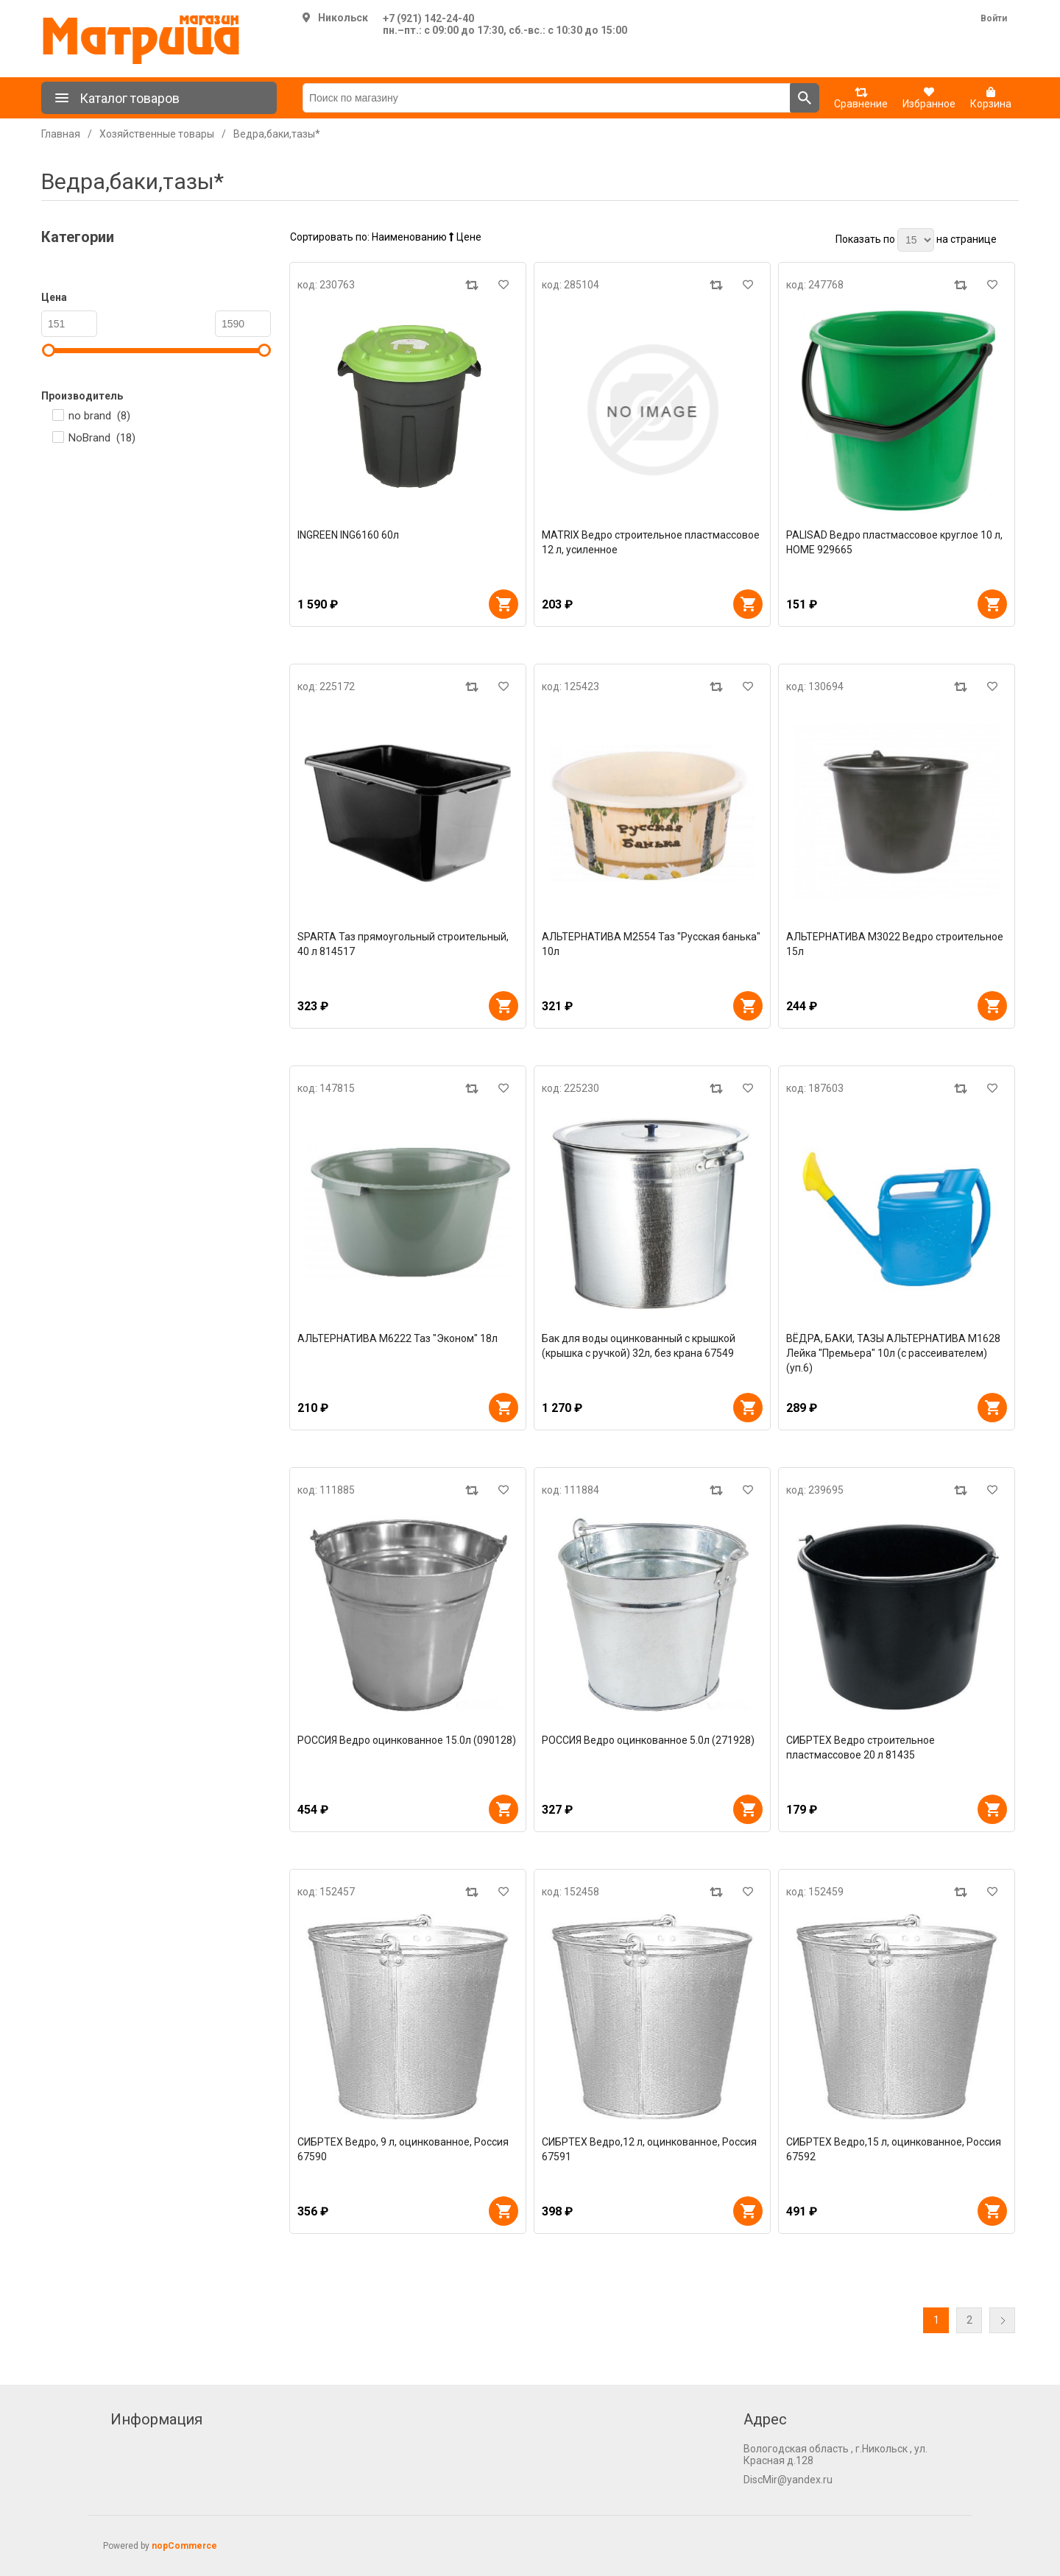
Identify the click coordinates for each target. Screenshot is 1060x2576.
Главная (60, 134)
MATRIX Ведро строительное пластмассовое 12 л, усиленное (651, 542)
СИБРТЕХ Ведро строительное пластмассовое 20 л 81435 (860, 1747)
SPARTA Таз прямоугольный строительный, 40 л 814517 (403, 944)
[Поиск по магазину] (547, 98)
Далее (1002, 2320)
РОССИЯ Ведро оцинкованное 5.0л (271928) (648, 1740)
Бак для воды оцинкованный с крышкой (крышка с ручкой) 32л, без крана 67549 (638, 1346)
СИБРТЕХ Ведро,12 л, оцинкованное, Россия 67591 (649, 2149)
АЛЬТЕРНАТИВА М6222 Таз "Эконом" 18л (397, 1338)
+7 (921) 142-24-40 (428, 18)
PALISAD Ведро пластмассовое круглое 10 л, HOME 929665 (894, 542)
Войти (994, 18)
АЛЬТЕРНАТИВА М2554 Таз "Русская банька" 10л (651, 944)
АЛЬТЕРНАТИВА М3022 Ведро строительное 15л (894, 944)
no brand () (99, 415)
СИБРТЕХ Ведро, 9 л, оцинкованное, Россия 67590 (403, 2149)
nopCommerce (184, 2546)
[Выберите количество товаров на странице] (915, 240)
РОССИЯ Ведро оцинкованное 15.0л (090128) (406, 1740)
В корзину (503, 604)
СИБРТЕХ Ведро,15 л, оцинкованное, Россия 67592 (893, 2149)
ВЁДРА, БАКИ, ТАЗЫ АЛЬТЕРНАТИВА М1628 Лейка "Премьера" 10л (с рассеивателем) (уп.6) (893, 1353)
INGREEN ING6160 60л (348, 535)
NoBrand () (101, 437)
